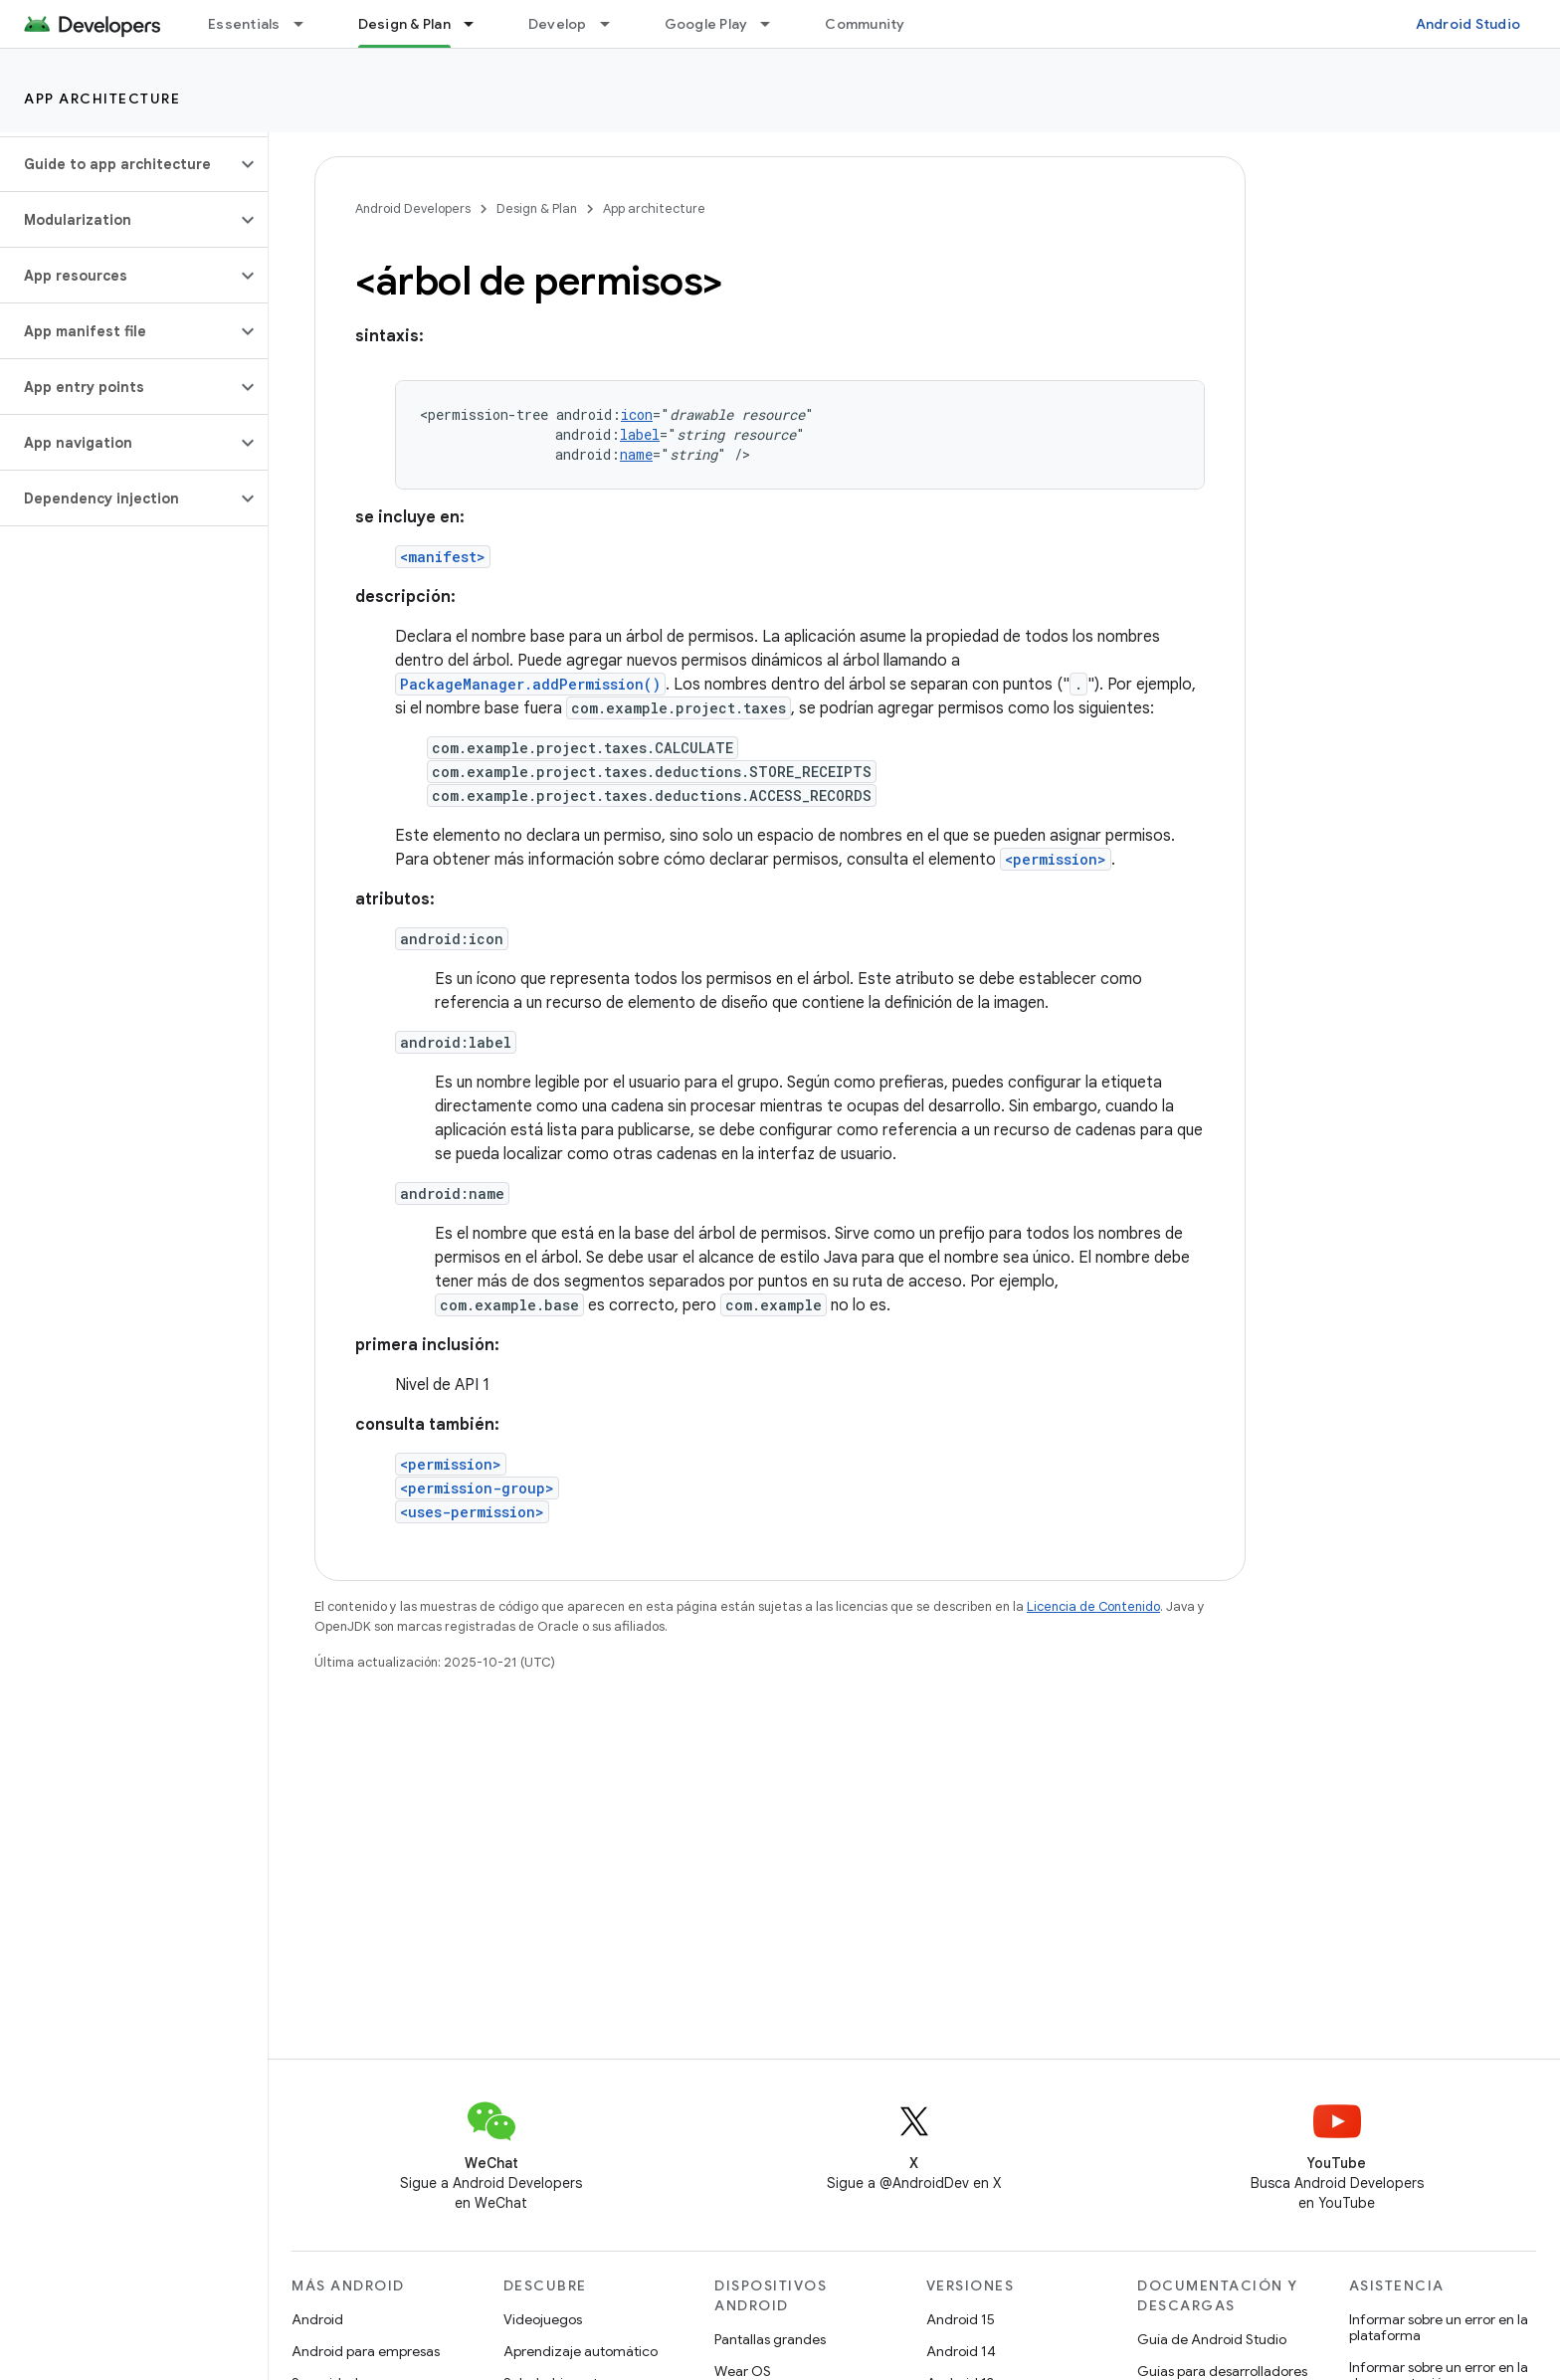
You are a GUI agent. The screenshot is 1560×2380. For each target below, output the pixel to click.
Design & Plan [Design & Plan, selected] (404, 24)
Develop (557, 24)
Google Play (706, 24)
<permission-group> (477, 1488)
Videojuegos (542, 2319)
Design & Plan (536, 208)
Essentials (244, 24)
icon (637, 414)
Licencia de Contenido (1093, 1606)
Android (317, 2319)
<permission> (1055, 859)
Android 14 (961, 2351)
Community (864, 24)
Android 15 (960, 2319)
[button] (118, 164)
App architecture (102, 98)
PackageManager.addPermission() (530, 684)
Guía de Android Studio (1211, 2339)
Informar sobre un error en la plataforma (1438, 2327)
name (636, 454)
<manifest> (443, 556)
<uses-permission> (472, 1511)
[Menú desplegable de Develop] (614, 24)
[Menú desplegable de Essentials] (307, 24)
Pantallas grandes (770, 2339)
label (640, 434)
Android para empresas (366, 2351)
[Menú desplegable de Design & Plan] (477, 24)
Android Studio (1468, 24)
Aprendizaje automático (580, 2351)
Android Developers (413, 208)
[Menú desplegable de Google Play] (774, 24)
